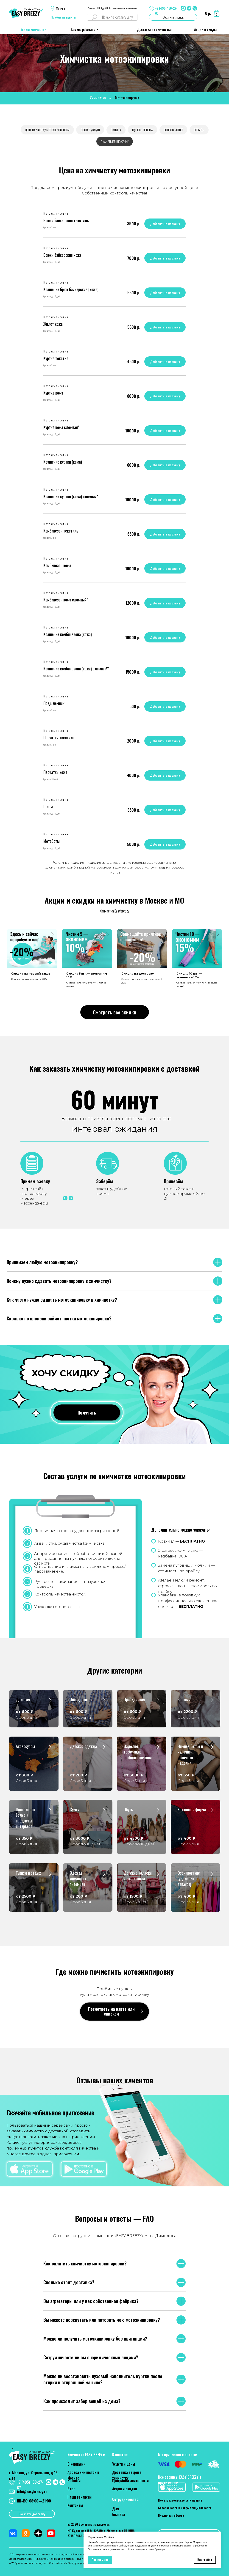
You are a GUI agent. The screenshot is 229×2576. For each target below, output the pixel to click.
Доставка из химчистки (154, 29)
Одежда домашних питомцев (78, 1878)
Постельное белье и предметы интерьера (25, 1817)
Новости (74, 2480)
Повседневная (81, 1699)
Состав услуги (90, 129)
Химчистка (98, 98)
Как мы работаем (83, 29)
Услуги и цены (123, 2464)
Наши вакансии (79, 2497)
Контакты (75, 2505)
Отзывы (199, 129)
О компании (76, 2464)
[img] (30, 2169)
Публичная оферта (171, 2515)
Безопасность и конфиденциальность (185, 2507)
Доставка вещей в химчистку (127, 2475)
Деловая (23, 1699)
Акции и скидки (206, 29)
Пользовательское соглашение (180, 2500)
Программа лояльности (130, 2480)
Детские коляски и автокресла (138, 1875)
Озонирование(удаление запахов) (189, 1878)
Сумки (75, 1809)
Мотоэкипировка (127, 98)
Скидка (116, 129)
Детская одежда (83, 1746)
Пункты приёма (142, 129)
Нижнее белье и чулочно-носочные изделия (190, 1754)
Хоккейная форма (192, 1809)
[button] (173, 17)
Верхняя (184, 1699)
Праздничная (134, 1699)
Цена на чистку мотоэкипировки (47, 129)
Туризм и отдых (28, 1873)
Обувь (128, 1809)
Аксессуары (25, 1746)
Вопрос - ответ (173, 129)
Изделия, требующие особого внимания (138, 1751)
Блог (71, 2488)
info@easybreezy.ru (32, 2491)
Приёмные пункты (63, 17)
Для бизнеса (118, 2511)
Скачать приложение (114, 141)
